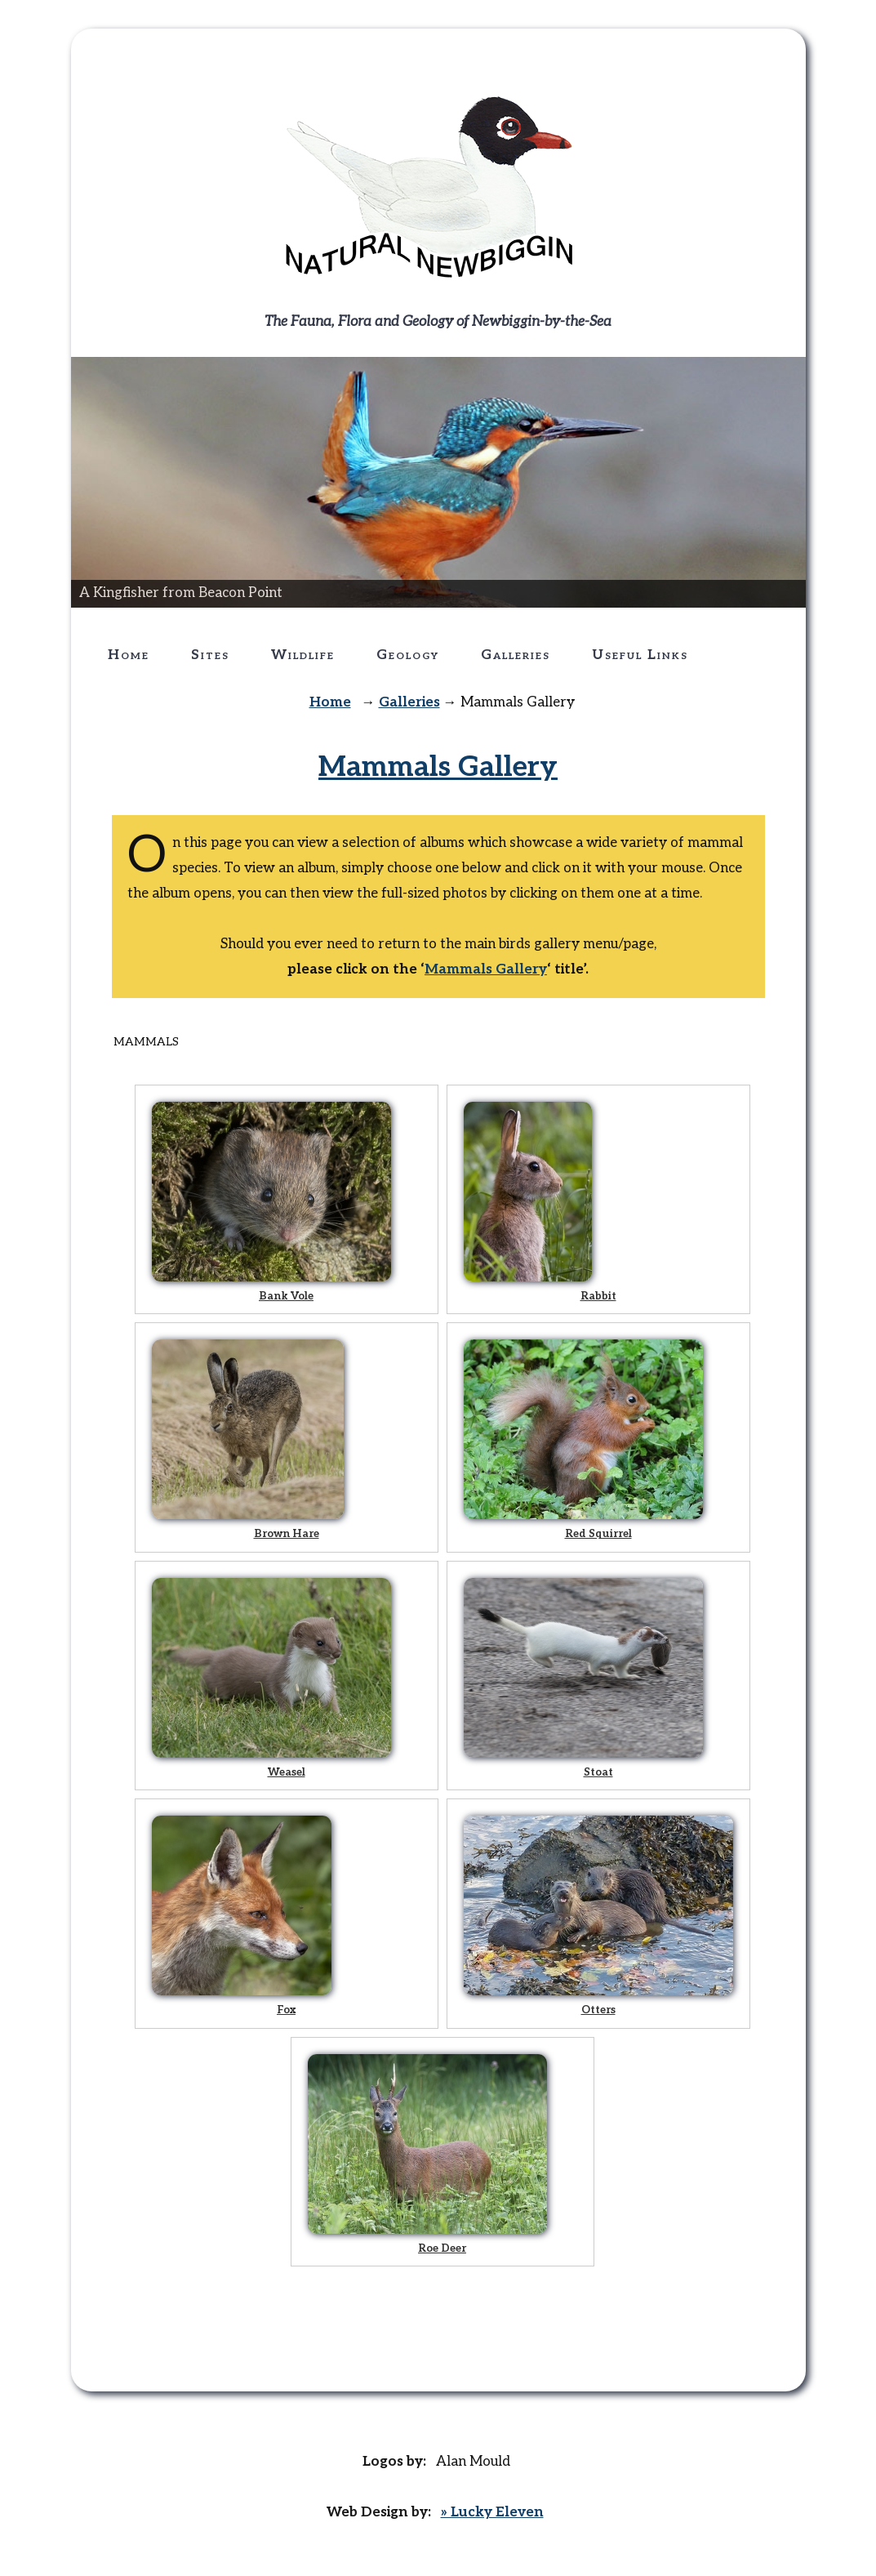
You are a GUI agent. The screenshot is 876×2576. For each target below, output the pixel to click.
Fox (286, 2010)
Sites (210, 655)
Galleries (515, 655)
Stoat (598, 1772)
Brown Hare (286, 1533)
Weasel (286, 1772)
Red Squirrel (598, 1533)
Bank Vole (286, 1296)
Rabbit (598, 1296)
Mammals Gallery (438, 767)
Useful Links (640, 655)
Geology (407, 655)
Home (128, 655)
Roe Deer (442, 2248)
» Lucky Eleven (492, 2512)
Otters (598, 2010)
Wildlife (303, 655)
